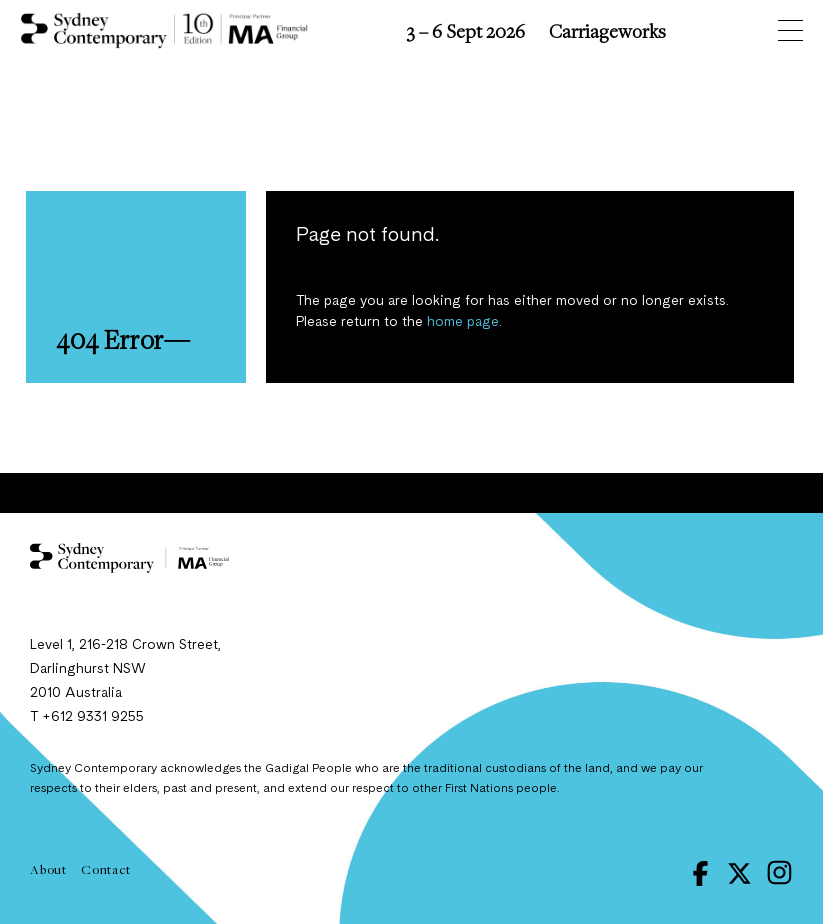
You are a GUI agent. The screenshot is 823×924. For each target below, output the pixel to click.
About (48, 869)
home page (463, 322)
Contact (106, 869)
